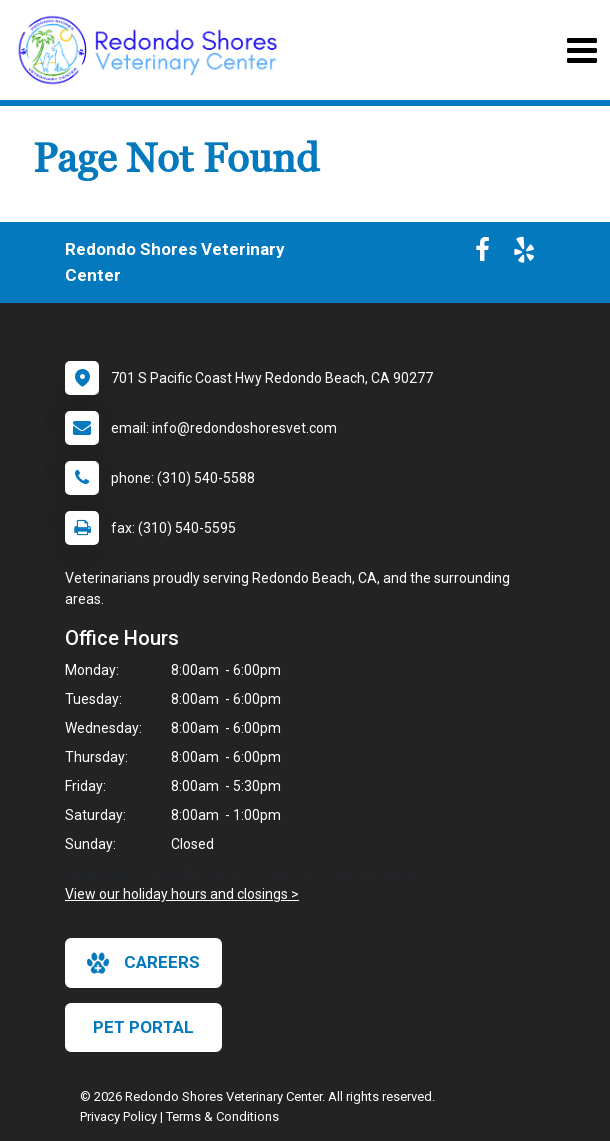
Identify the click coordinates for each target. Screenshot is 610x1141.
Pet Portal (143, 1027)
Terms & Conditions (222, 1116)
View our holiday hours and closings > (182, 894)
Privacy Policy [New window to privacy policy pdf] (118, 1116)
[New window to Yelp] (524, 254)
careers (143, 963)
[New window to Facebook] (482, 254)
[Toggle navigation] (581, 50)
